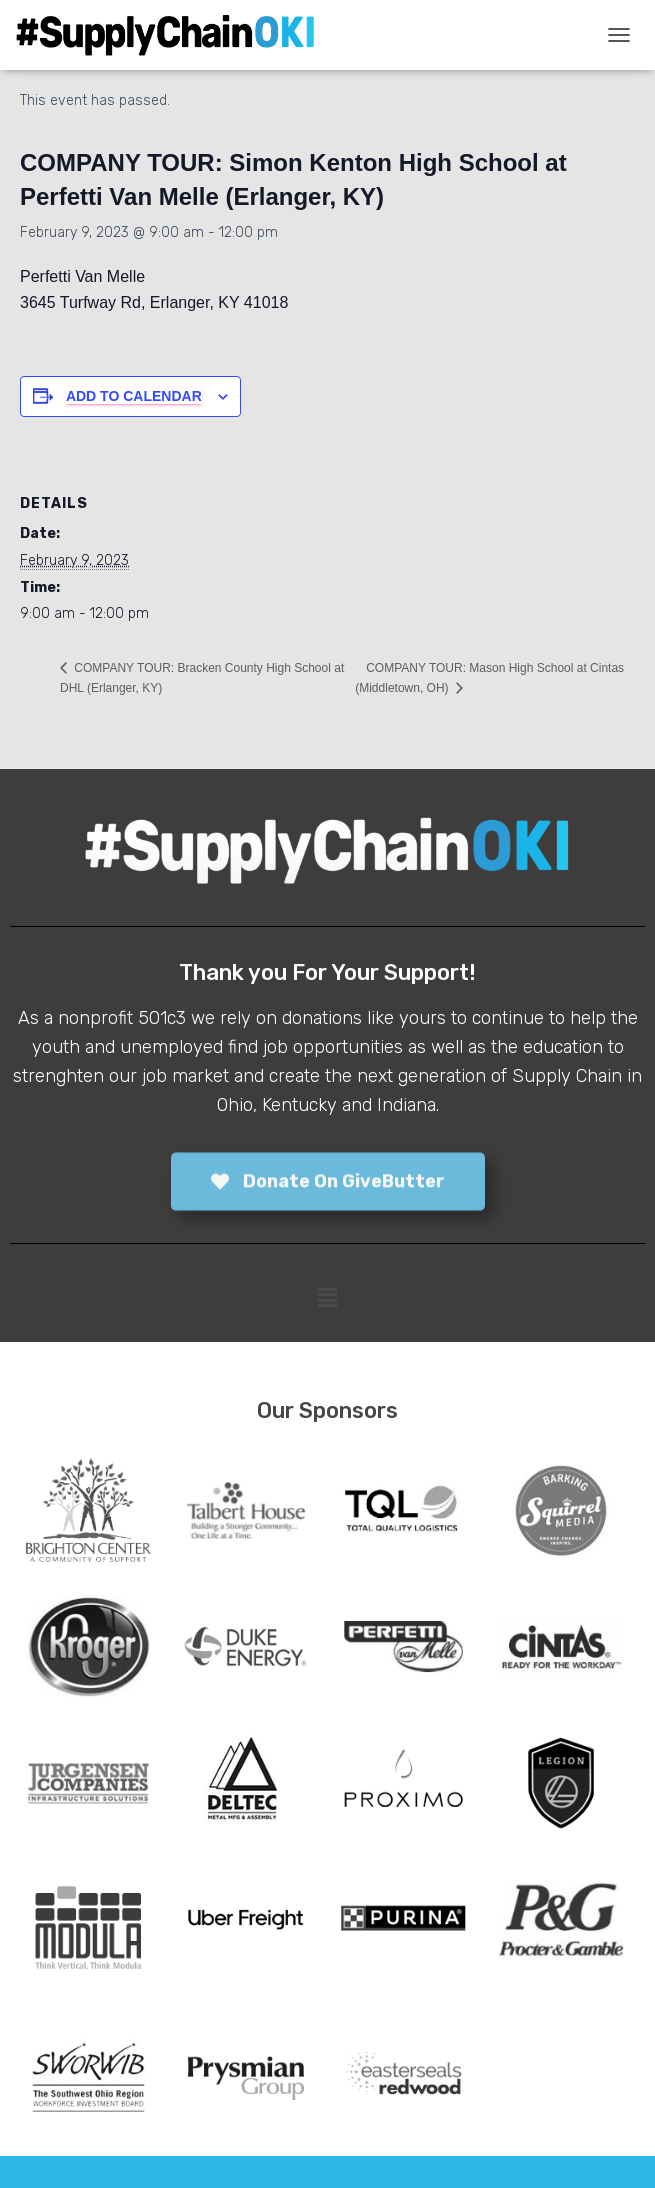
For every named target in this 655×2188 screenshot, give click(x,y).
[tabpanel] (88, 1510)
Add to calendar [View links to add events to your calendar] (134, 396)
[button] (327, 1298)
